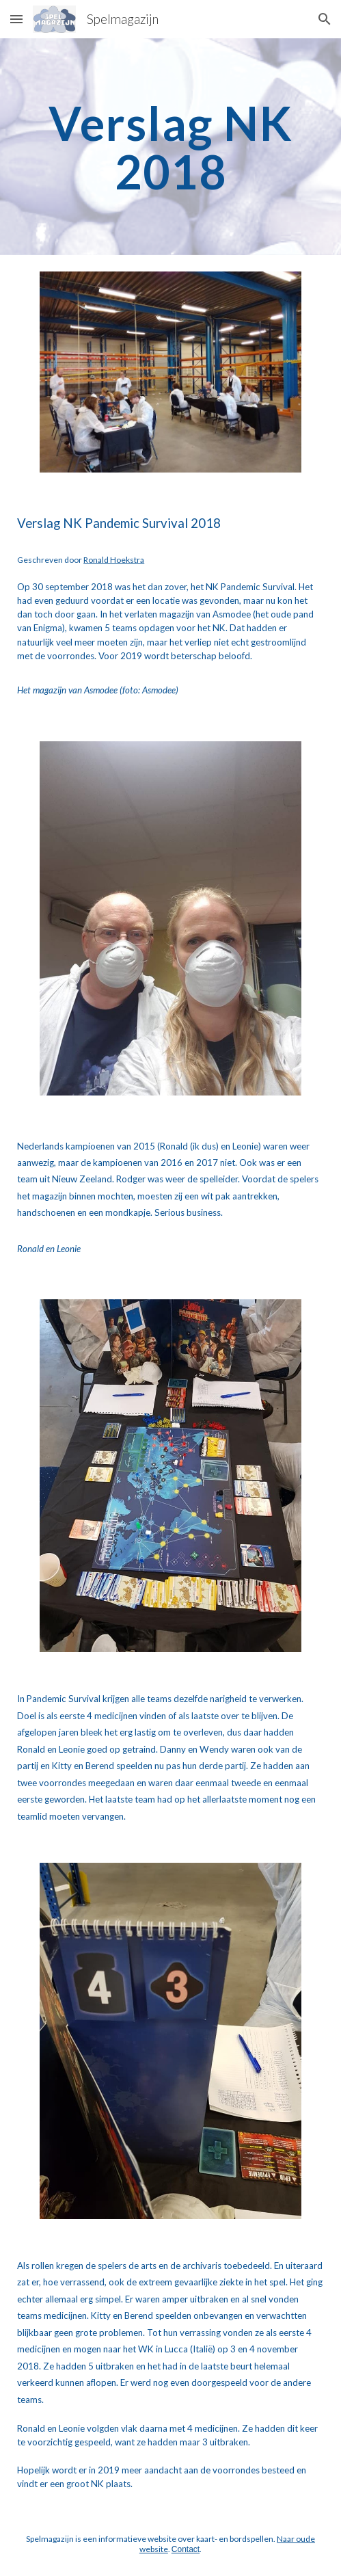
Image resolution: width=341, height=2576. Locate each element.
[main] (170, 146)
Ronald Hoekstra (113, 560)
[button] (16, 19)
